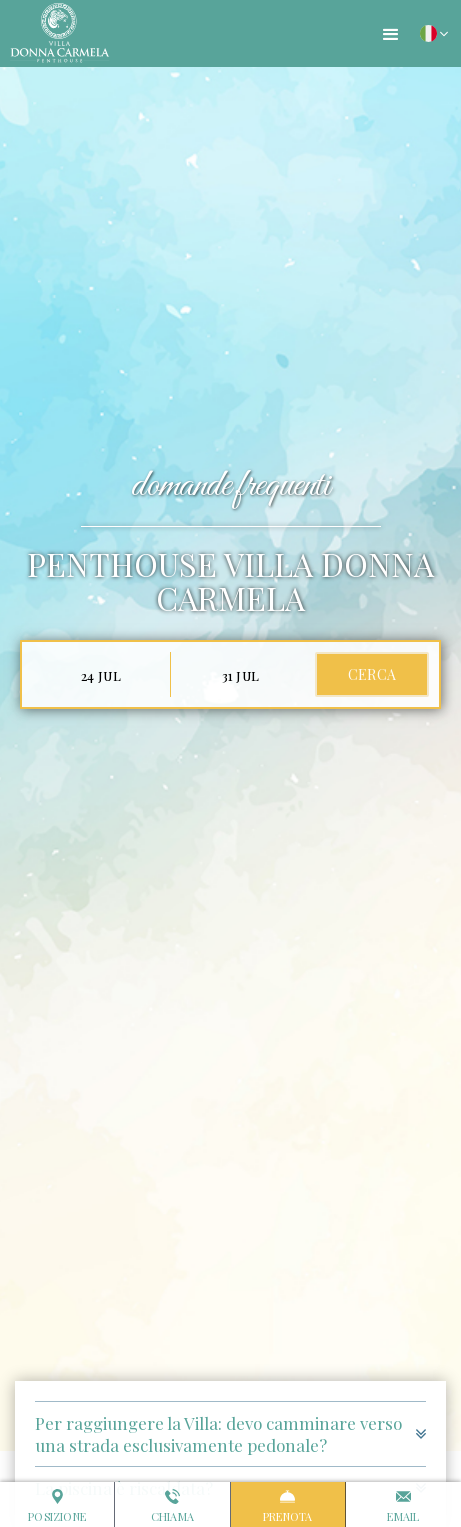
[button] (391, 35)
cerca (372, 674)
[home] (55, 33)
